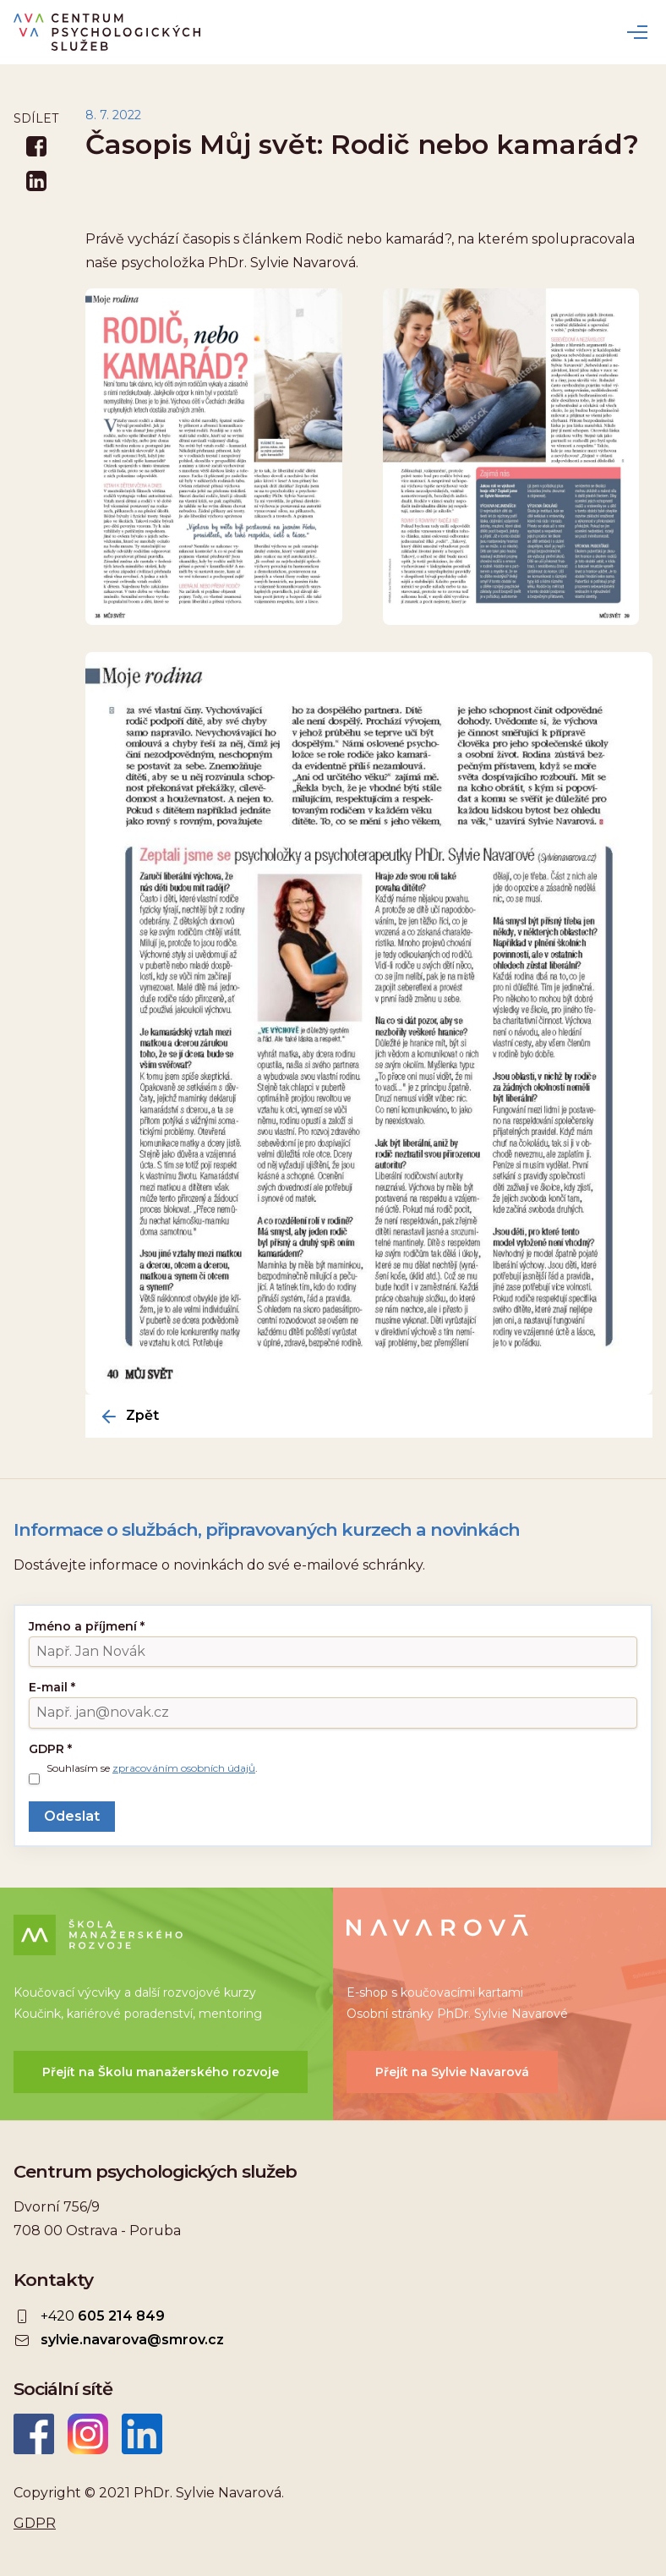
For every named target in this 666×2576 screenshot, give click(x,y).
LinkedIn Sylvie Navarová (142, 2434)
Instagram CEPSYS (88, 2434)
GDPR (50, 1749)
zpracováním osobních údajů (183, 1768)
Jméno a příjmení (87, 1626)
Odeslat (72, 1816)
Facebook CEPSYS (34, 2434)
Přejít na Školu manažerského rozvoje (160, 2072)
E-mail (52, 1687)
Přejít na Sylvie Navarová (452, 2072)
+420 (103, 2316)
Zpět (142, 1415)
